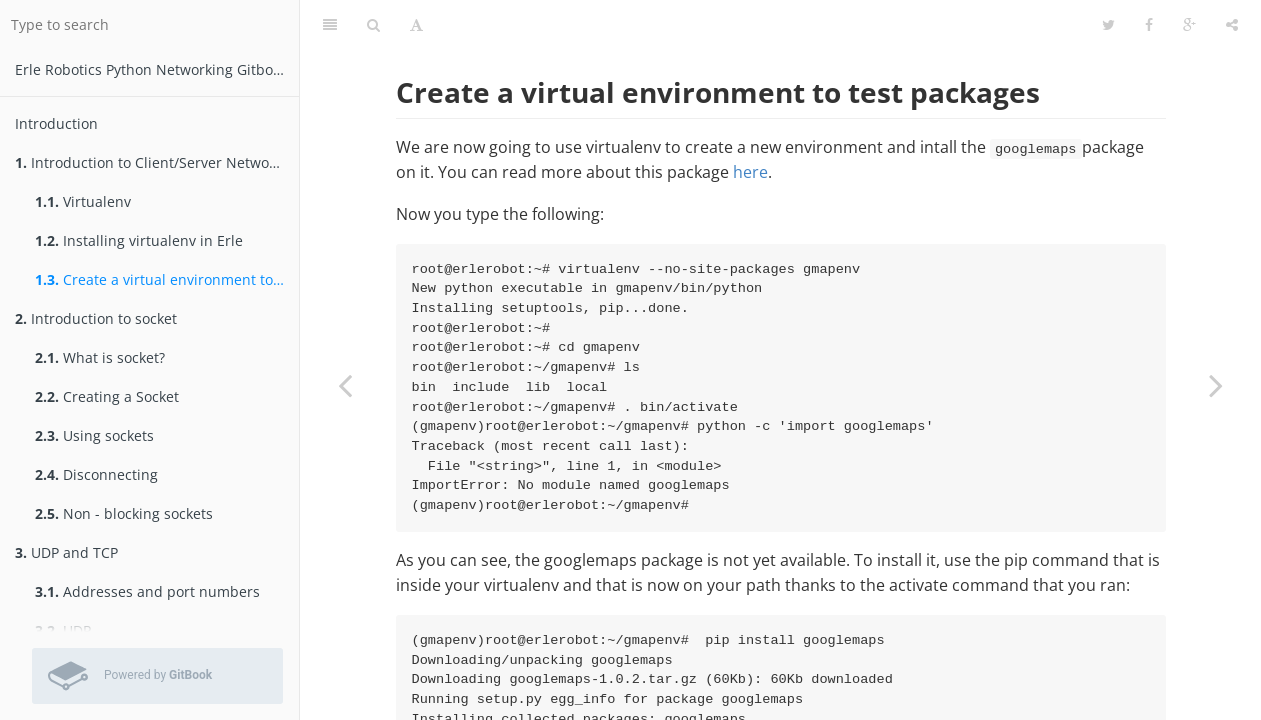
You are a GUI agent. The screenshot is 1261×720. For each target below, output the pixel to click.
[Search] (373, 25)
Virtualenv (83, 201)
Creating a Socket (107, 396)
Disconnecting (96, 474)
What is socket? (100, 357)
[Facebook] (1149, 25)
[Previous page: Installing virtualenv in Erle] (345, 385)
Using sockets (94, 435)
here (750, 172)
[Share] (1232, 25)
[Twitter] (1108, 25)
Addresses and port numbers (147, 591)
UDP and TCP (66, 552)
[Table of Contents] (330, 25)
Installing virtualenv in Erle (139, 240)
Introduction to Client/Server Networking (157, 162)
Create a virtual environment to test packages (167, 279)
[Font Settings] (416, 25)
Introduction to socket (96, 318)
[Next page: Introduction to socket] (1216, 385)
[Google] (1189, 25)
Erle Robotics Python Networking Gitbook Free (157, 69)
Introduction (56, 123)
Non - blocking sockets (124, 513)
